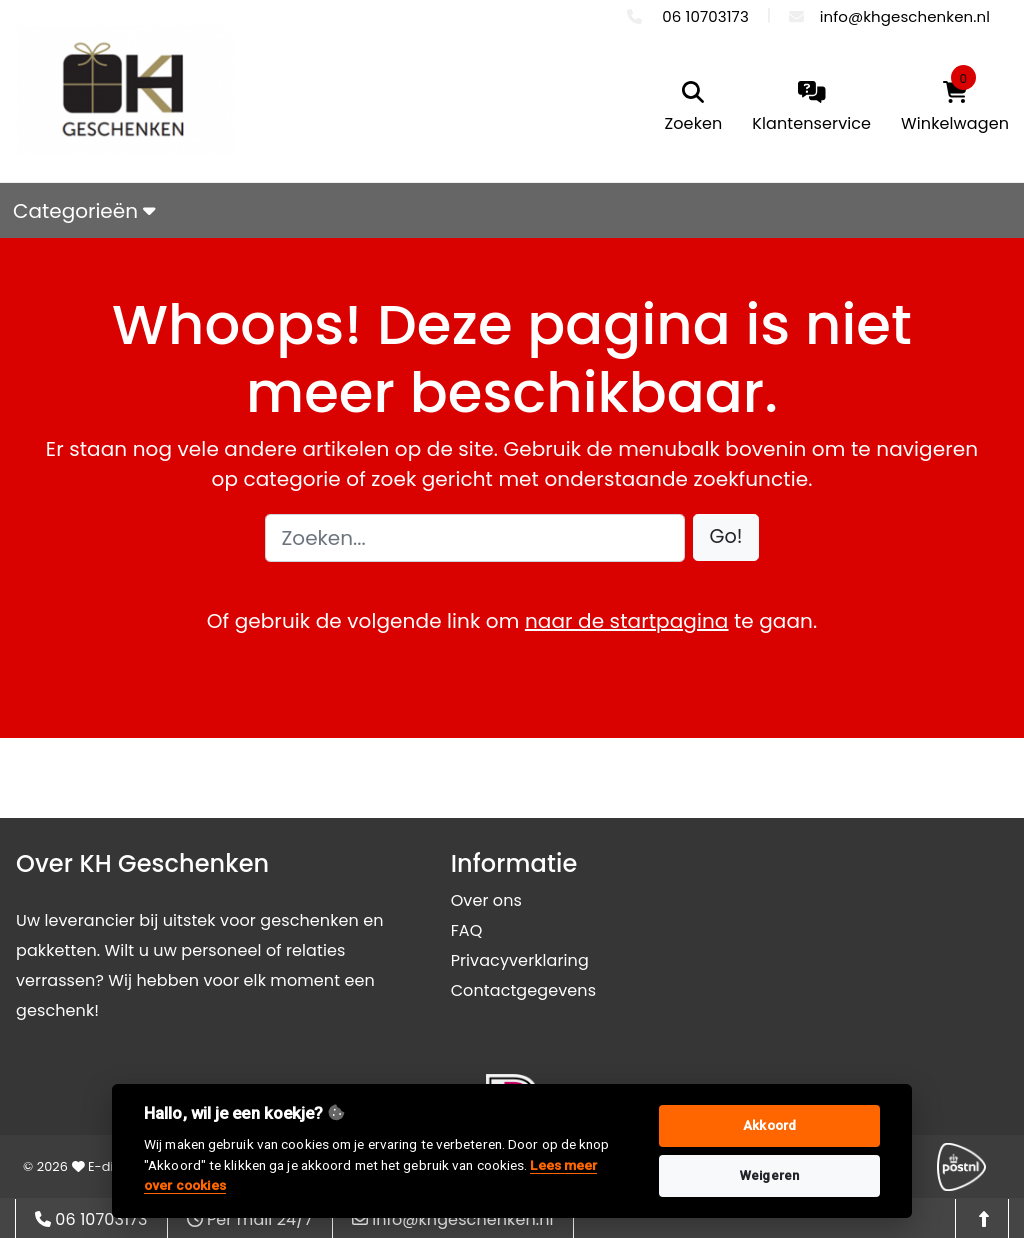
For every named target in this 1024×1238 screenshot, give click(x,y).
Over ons (486, 900)
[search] (694, 108)
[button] (726, 537)
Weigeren (769, 1175)
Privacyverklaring (520, 960)
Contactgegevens (523, 990)
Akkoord (769, 1125)
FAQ (467, 930)
